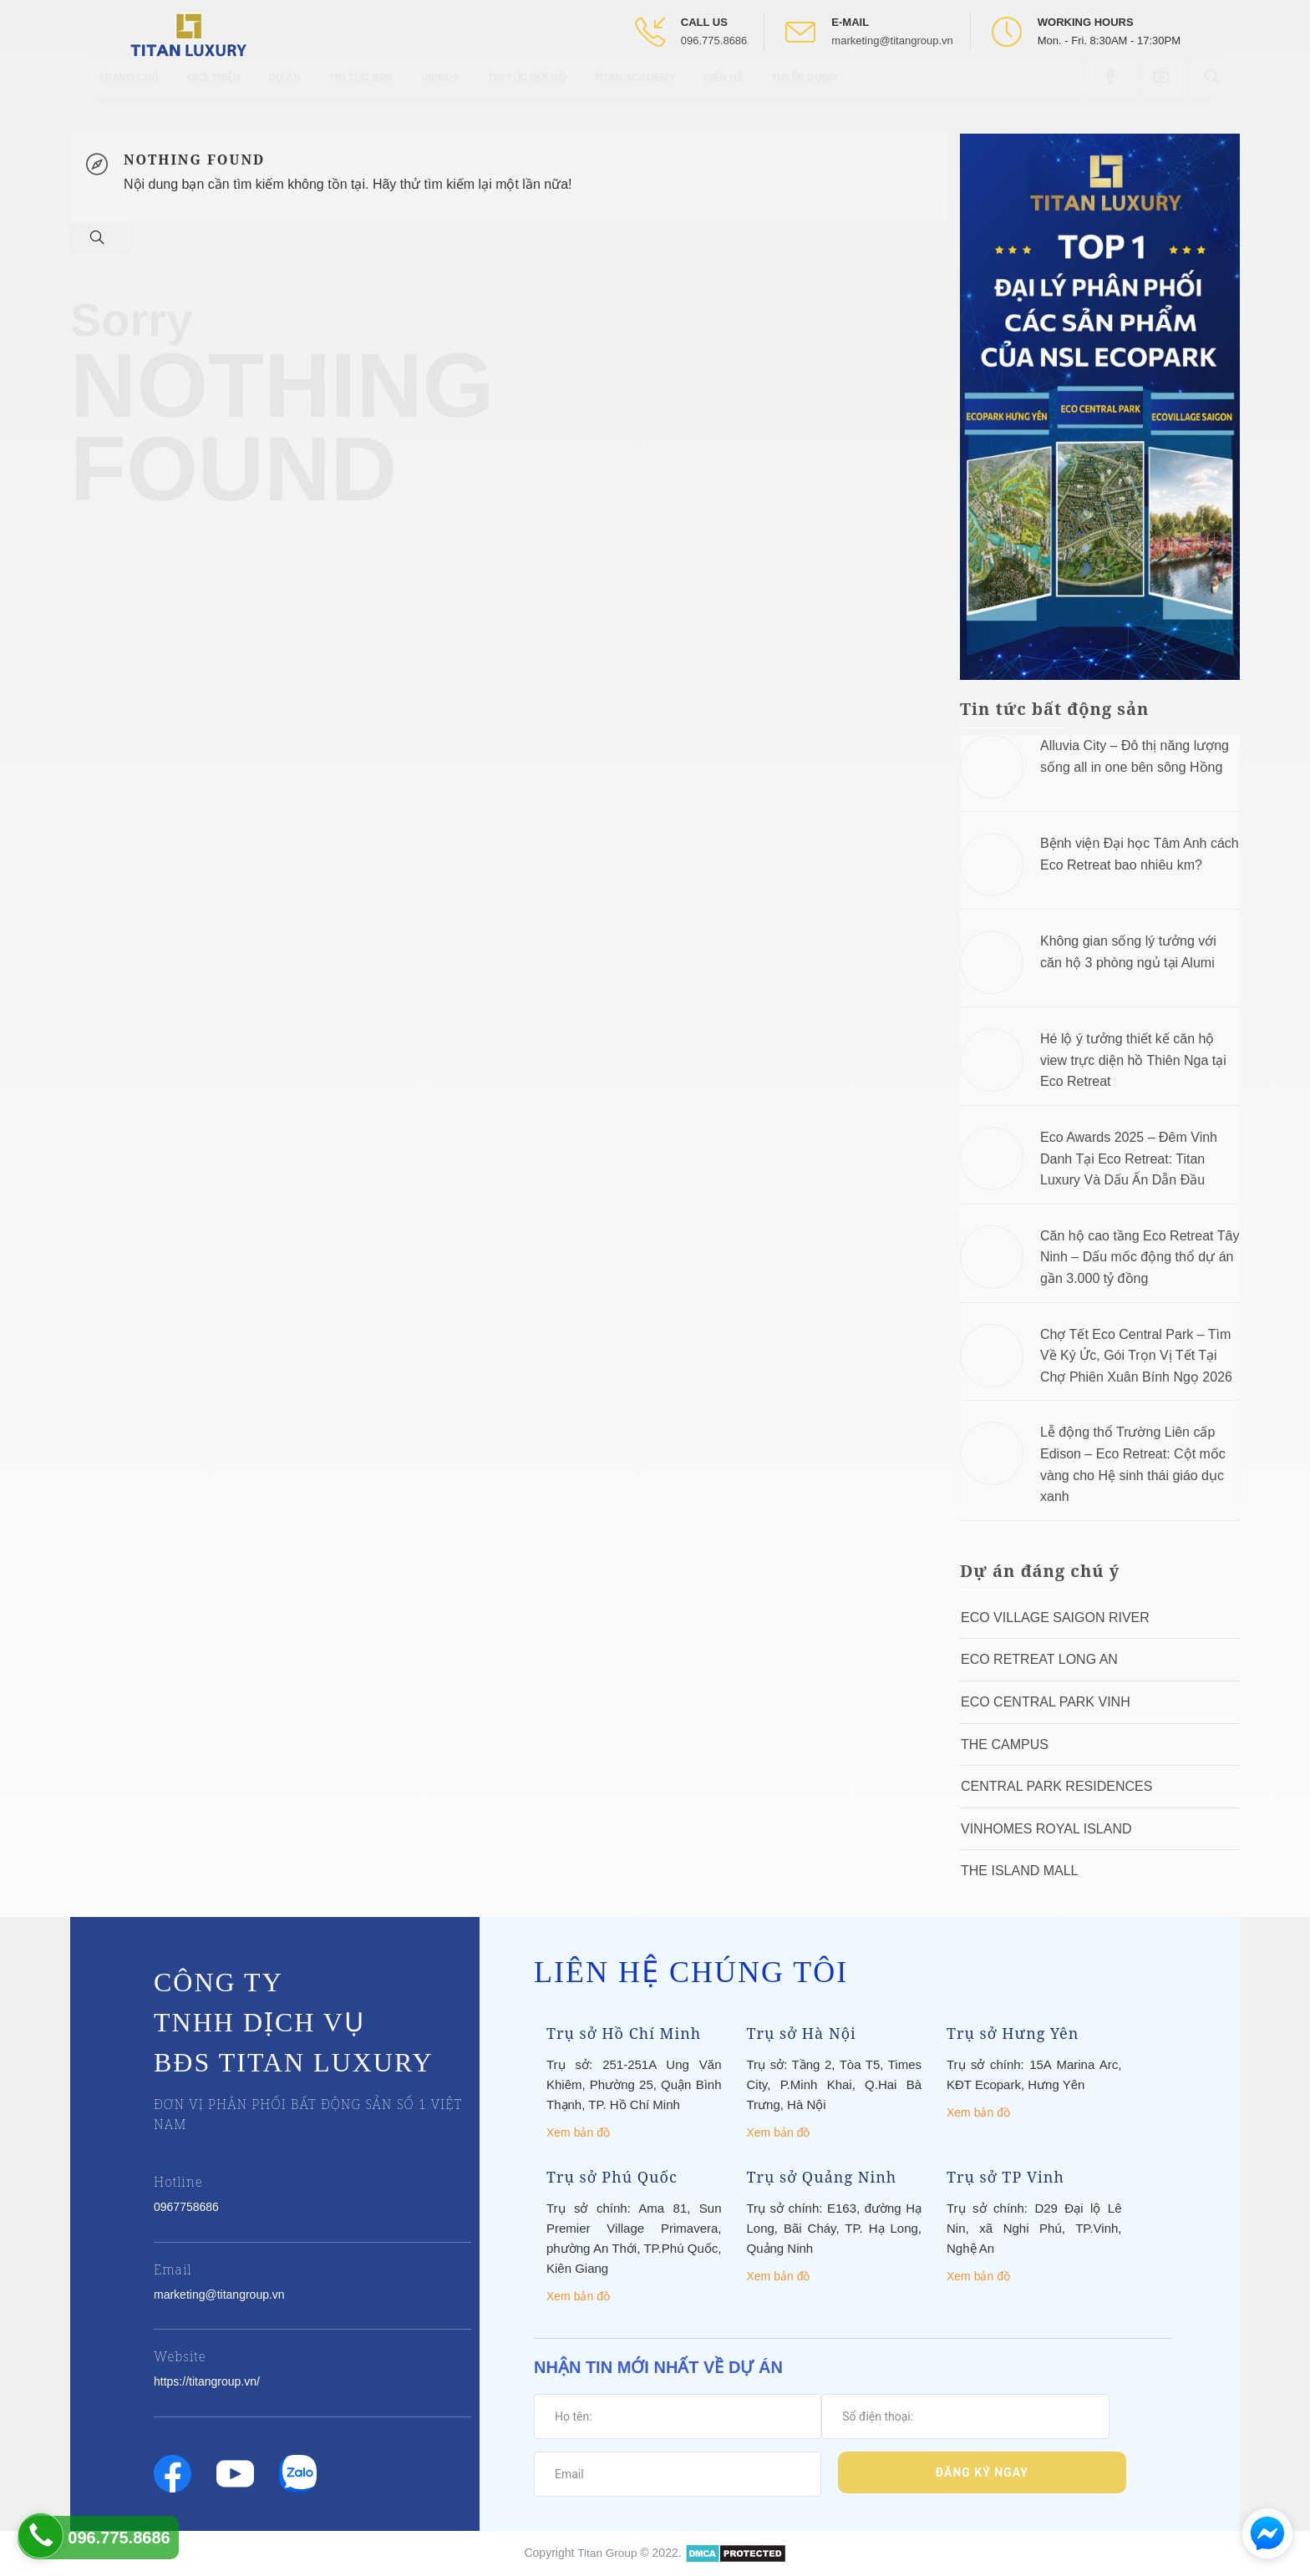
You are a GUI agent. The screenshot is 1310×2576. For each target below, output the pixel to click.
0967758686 (186, 2206)
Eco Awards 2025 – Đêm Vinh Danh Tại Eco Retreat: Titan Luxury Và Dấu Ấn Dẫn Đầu (1128, 1158)
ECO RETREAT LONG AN (1039, 1659)
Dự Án (285, 92)
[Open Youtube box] (1163, 91)
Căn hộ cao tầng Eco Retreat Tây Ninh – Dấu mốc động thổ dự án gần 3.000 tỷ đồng (1139, 1257)
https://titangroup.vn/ (207, 2381)
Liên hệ (723, 92)
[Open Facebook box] (1112, 91)
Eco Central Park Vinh (1045, 1702)
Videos (440, 92)
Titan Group (606, 2551)
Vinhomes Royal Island (1046, 1829)
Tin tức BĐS (361, 92)
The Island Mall (1019, 1871)
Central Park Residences (1056, 1786)
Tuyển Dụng (804, 92)
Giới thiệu (213, 92)
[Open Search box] (1214, 91)
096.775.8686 (714, 40)
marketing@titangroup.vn (891, 40)
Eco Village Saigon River (1055, 1617)
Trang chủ (129, 92)
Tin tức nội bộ (527, 92)
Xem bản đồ (578, 2132)
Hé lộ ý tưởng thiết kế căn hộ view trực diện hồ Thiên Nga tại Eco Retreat (1133, 1060)
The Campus (1005, 1744)
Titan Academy (635, 92)
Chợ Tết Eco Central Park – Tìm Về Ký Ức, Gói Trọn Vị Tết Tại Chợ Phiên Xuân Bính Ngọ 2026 (1136, 1355)
